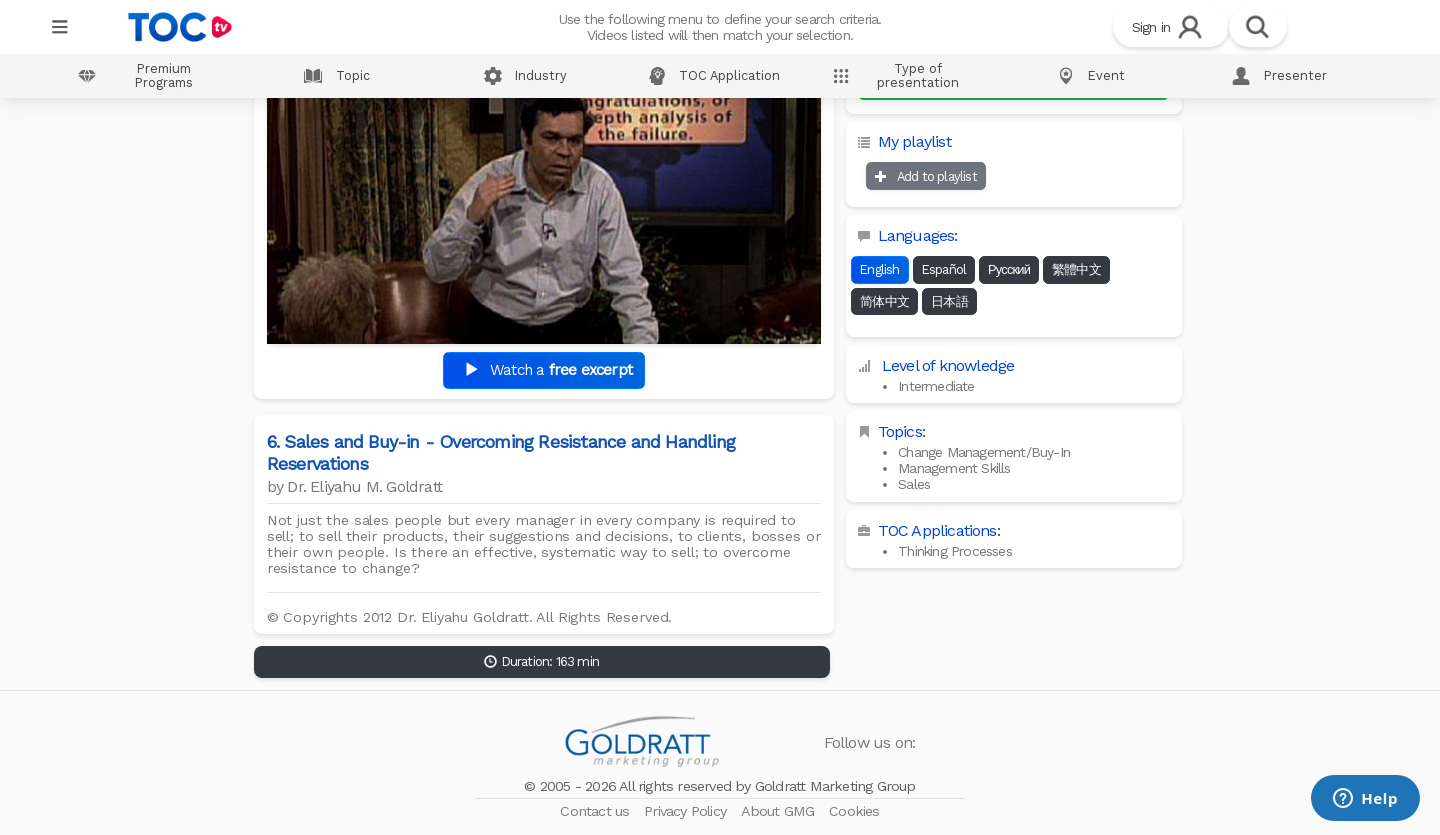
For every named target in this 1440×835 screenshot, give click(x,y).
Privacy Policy (687, 811)
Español (944, 269)
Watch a (544, 370)
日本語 (949, 301)
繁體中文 (1076, 269)
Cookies (854, 811)
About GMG (780, 811)
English (879, 269)
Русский (1009, 269)
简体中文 (884, 301)
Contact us (596, 811)
